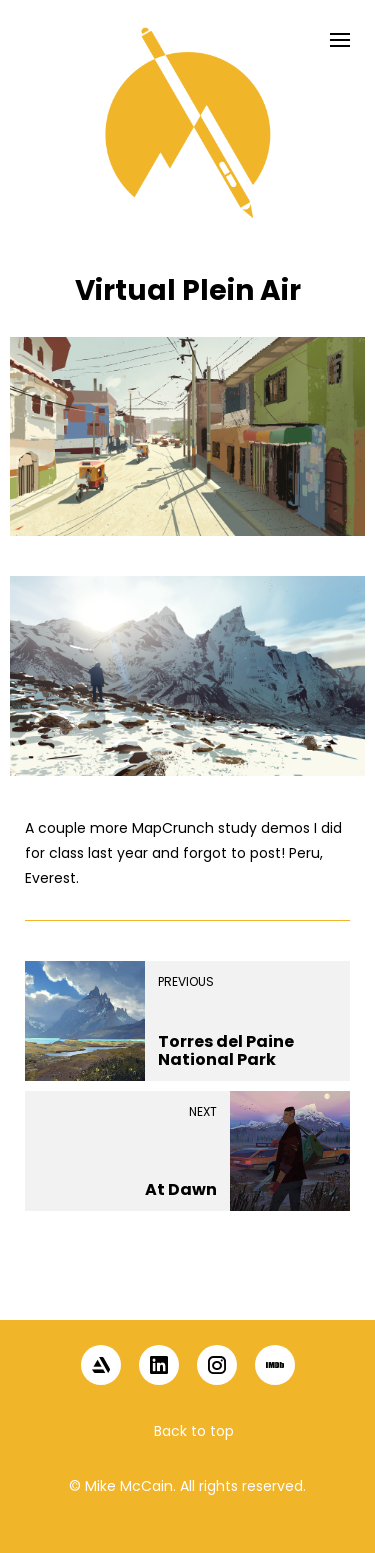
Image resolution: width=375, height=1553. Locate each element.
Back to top (194, 1431)
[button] (188, 1285)
